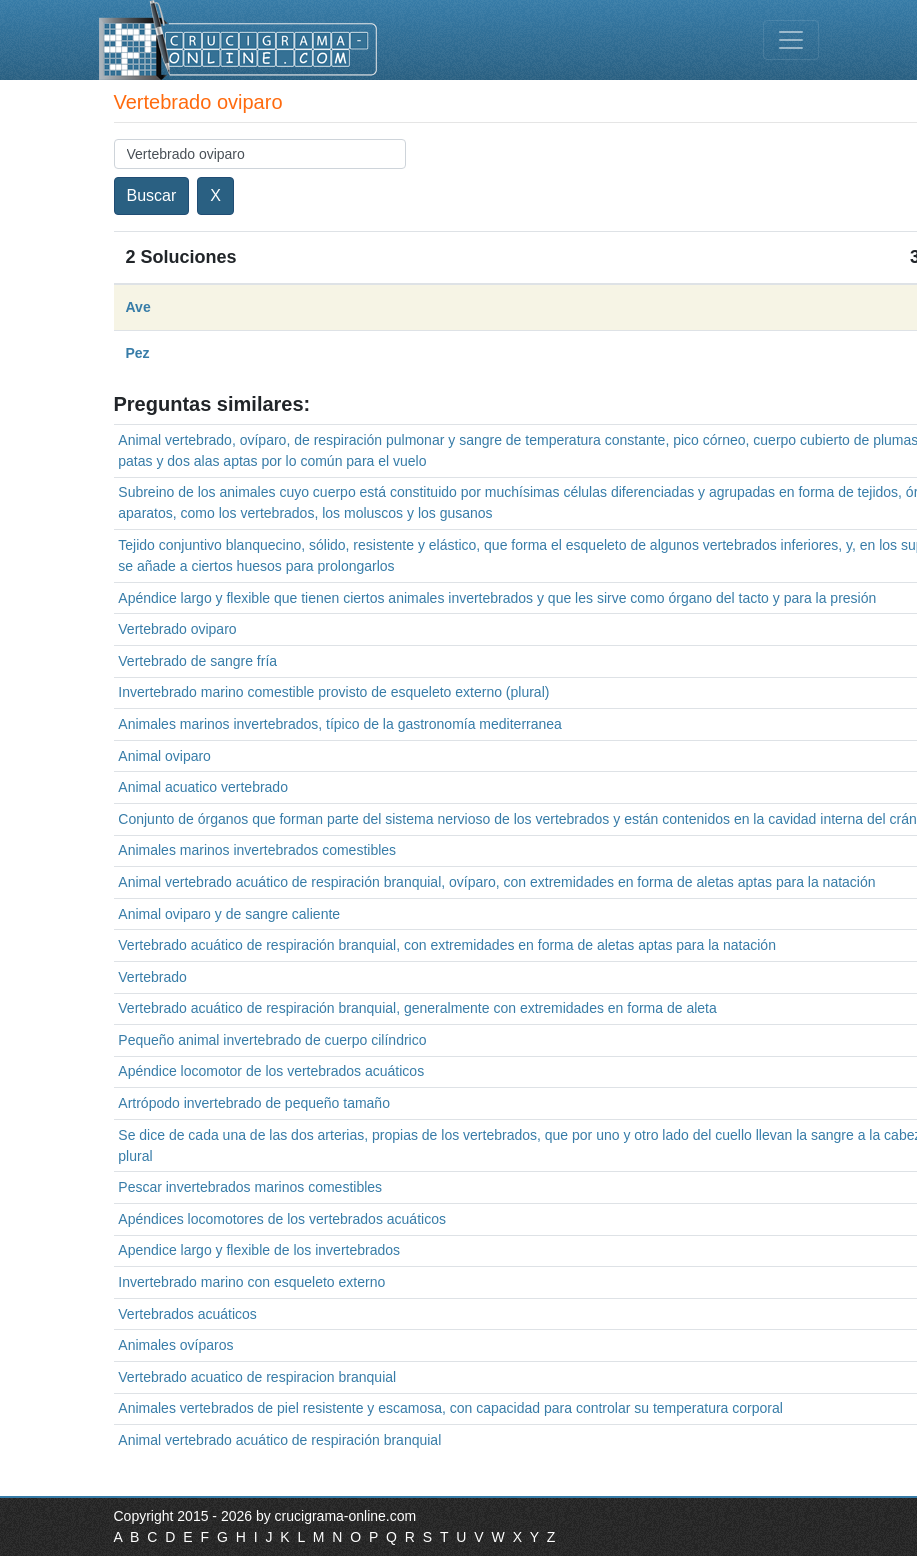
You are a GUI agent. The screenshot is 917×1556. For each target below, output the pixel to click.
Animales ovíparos (175, 1345)
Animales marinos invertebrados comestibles (257, 850)
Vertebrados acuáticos (187, 1314)
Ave (138, 307)
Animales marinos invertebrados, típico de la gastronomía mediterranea (340, 724)
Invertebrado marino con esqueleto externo (251, 1282)
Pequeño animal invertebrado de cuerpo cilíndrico (272, 1040)
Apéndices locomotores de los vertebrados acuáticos (282, 1219)
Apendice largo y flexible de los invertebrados (259, 1250)
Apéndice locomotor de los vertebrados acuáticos (271, 1071)
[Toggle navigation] (791, 40)
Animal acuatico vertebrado (203, 787)
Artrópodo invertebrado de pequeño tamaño (254, 1103)
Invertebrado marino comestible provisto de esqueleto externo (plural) (333, 692)
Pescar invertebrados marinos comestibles (250, 1187)
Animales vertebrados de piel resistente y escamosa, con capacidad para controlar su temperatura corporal (450, 1408)
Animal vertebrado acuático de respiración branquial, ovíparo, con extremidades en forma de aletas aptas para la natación (496, 882)
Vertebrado (152, 977)
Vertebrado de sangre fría (197, 661)
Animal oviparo (164, 756)
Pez (138, 353)
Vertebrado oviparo (177, 629)
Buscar (152, 195)
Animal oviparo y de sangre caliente (229, 914)
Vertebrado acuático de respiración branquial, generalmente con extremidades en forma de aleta (417, 1008)
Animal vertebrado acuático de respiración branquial (279, 1440)
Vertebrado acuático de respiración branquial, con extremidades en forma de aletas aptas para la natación (447, 945)
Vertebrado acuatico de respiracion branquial (257, 1377)
